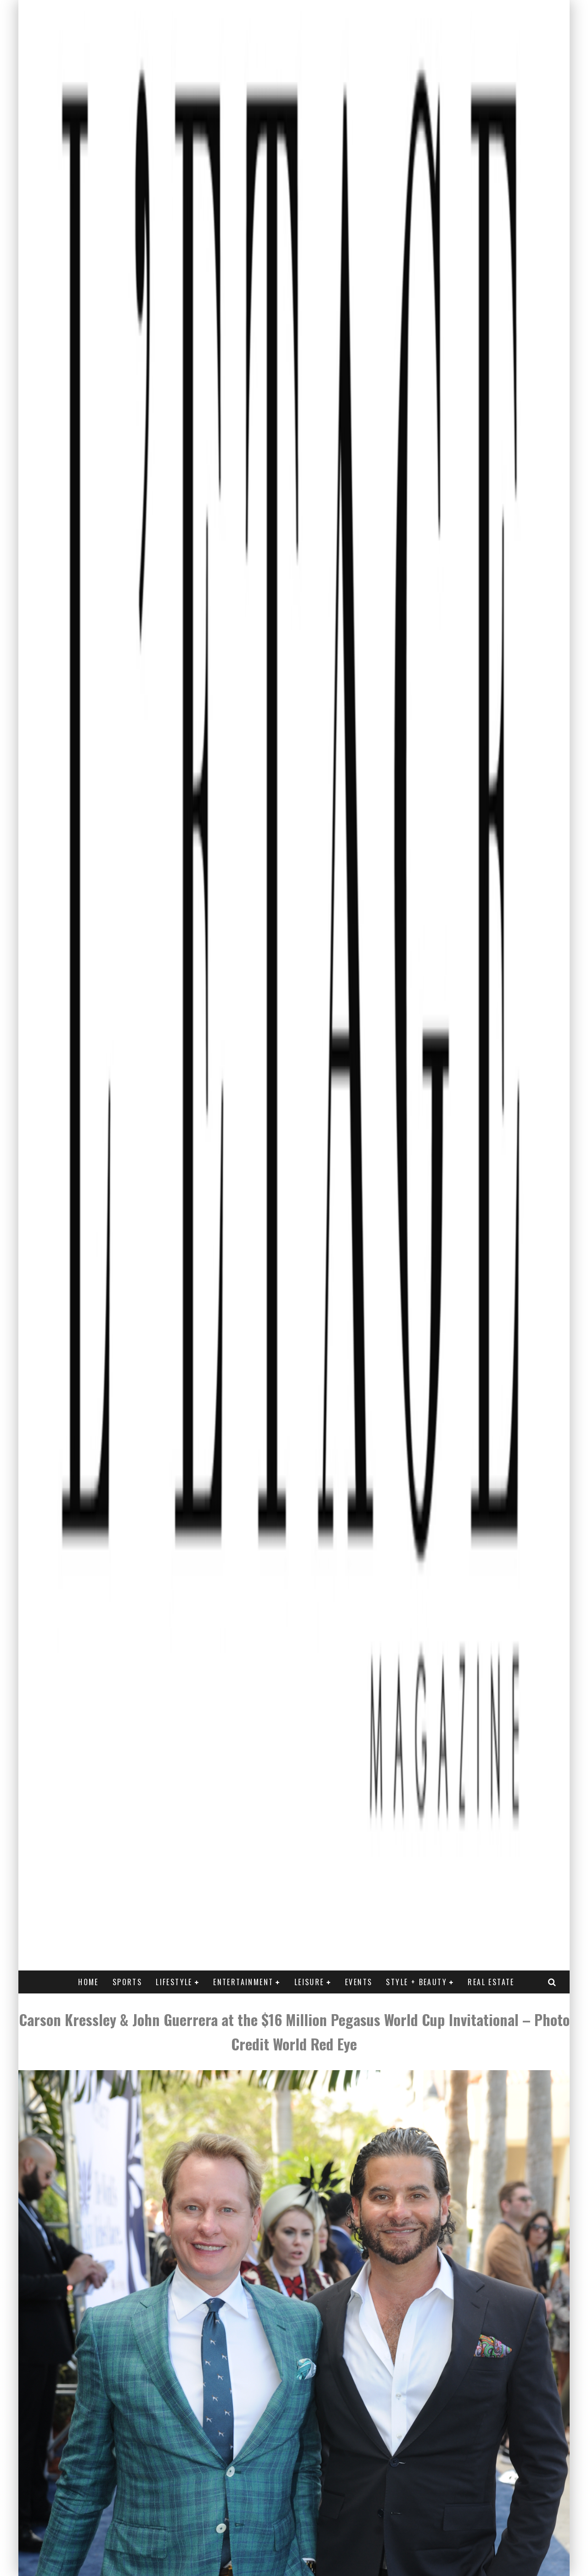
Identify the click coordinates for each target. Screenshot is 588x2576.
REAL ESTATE (491, 1981)
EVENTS (358, 1981)
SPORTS (127, 1981)
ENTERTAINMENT (243, 1981)
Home (88, 1981)
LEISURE (309, 1981)
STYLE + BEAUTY (416, 1981)
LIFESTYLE (174, 1981)
